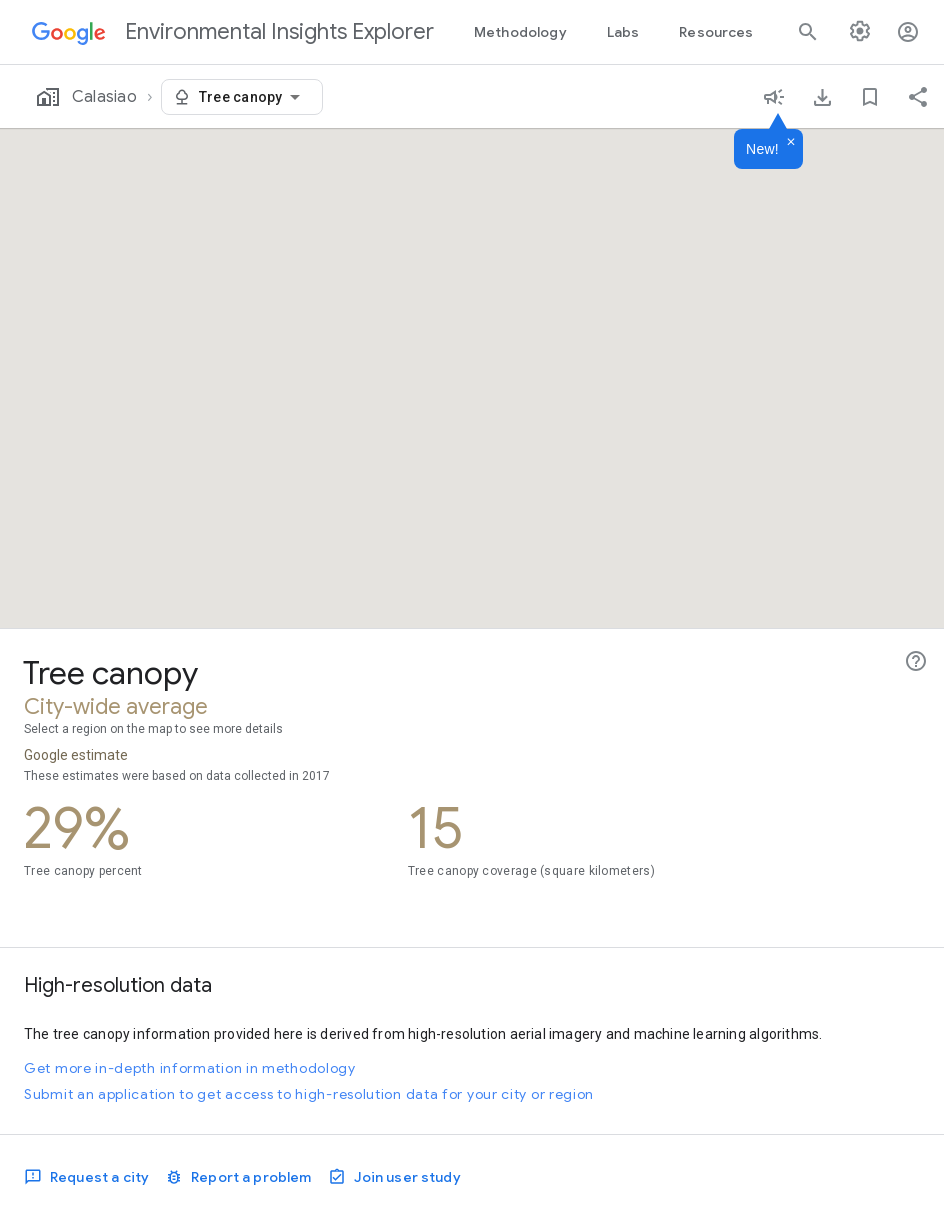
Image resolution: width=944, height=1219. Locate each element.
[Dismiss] (791, 143)
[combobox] (253, 97)
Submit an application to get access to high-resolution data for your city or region (309, 1094)
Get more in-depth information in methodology (190, 1068)
